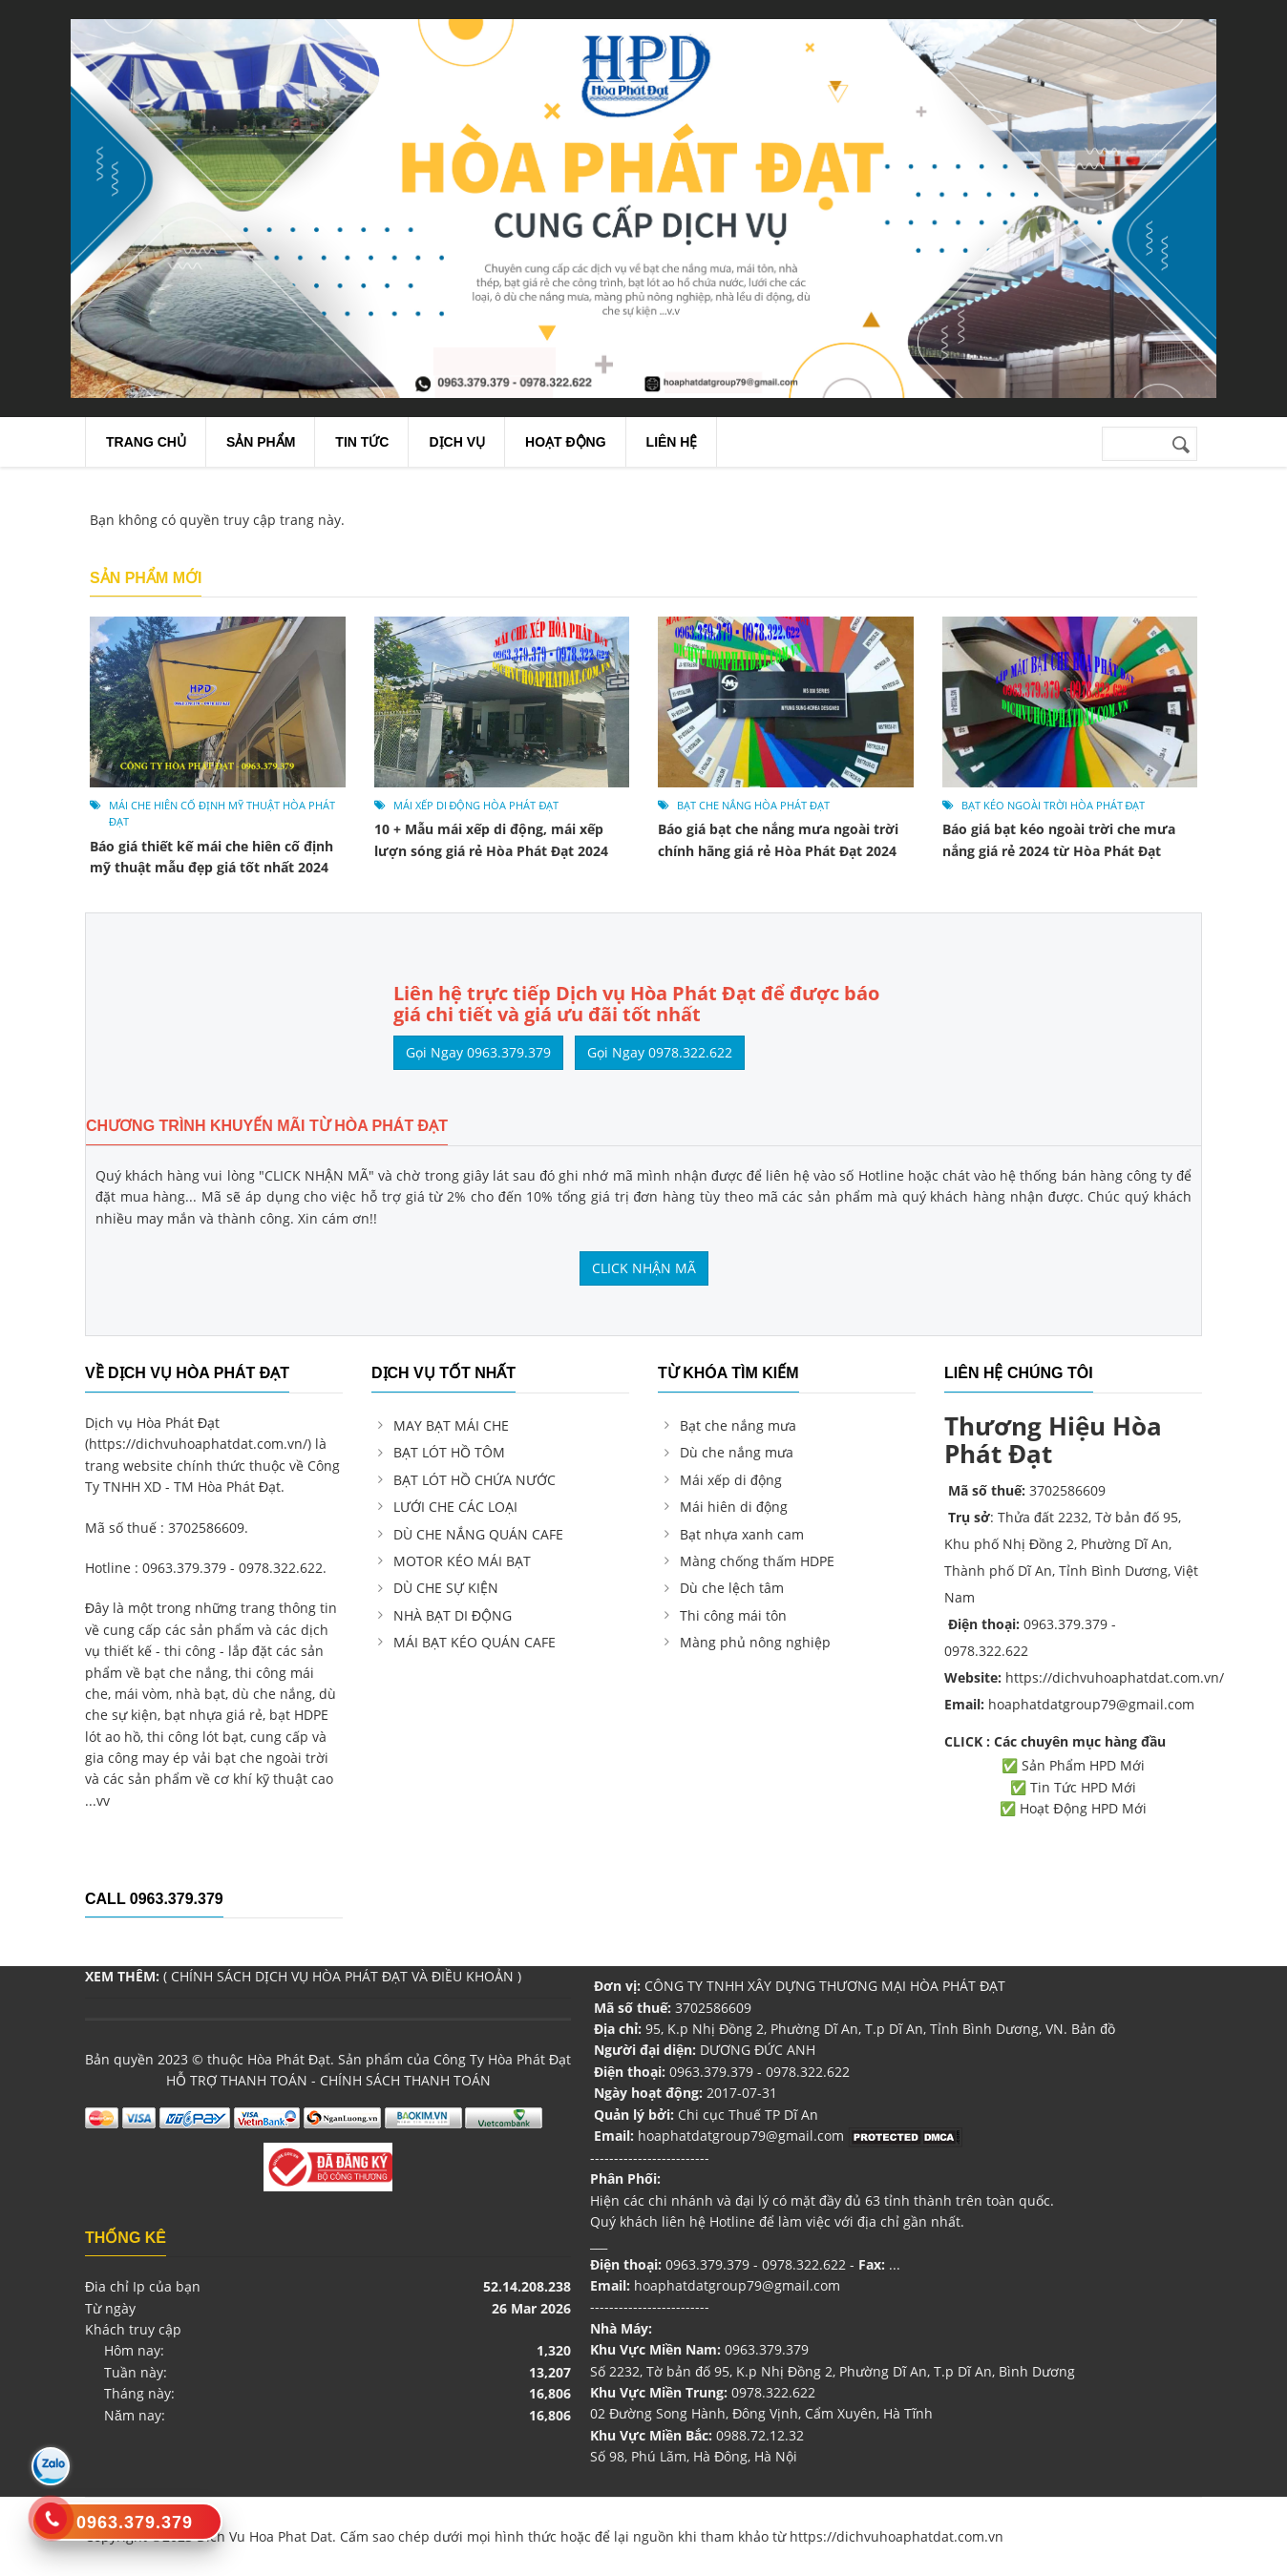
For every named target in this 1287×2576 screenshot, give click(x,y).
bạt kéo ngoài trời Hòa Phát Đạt (1053, 805)
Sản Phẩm (260, 442)
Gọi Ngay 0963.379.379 (478, 1052)
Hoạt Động (565, 442)
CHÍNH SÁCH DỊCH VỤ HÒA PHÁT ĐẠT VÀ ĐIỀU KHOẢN (342, 1976)
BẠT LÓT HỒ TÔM (449, 1452)
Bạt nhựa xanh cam (742, 1534)
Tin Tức (362, 442)
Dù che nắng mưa (736, 1452)
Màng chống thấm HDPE (757, 1561)
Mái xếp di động (731, 1480)
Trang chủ (146, 442)
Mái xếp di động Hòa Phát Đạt (476, 805)
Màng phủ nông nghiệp (755, 1642)
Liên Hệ (672, 442)
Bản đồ (1093, 2029)
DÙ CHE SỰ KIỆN (447, 1588)
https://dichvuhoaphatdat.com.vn (896, 2536)
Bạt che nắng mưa (738, 1425)
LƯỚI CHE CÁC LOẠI (455, 1506)
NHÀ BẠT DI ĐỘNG (452, 1615)
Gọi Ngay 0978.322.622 (659, 1052)
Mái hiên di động (734, 1506)
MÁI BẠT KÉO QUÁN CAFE (474, 1642)
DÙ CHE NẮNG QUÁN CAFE (478, 1534)
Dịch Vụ (457, 442)
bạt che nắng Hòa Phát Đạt (753, 805)
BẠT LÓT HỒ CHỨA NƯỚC (474, 1480)
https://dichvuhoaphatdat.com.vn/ (198, 1444)
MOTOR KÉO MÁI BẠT (462, 1561)
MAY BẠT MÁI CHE (451, 1425)
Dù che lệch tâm (732, 1588)
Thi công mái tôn (733, 1615)
